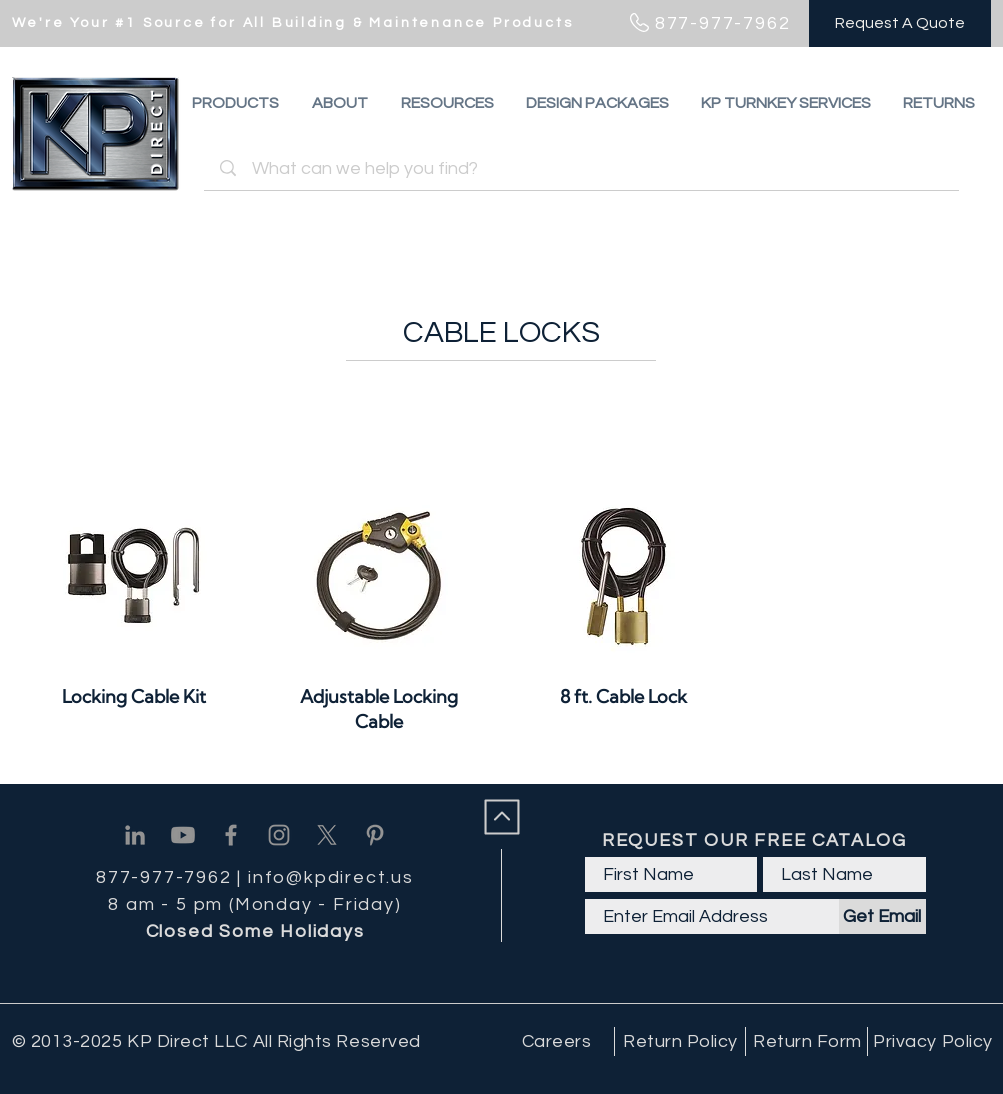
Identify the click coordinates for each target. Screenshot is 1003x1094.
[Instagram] (279, 835)
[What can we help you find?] (584, 168)
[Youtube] (183, 835)
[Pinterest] (375, 835)
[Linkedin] (135, 835)
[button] (939, 103)
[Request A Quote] (900, 23)
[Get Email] (882, 916)
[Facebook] (231, 835)
